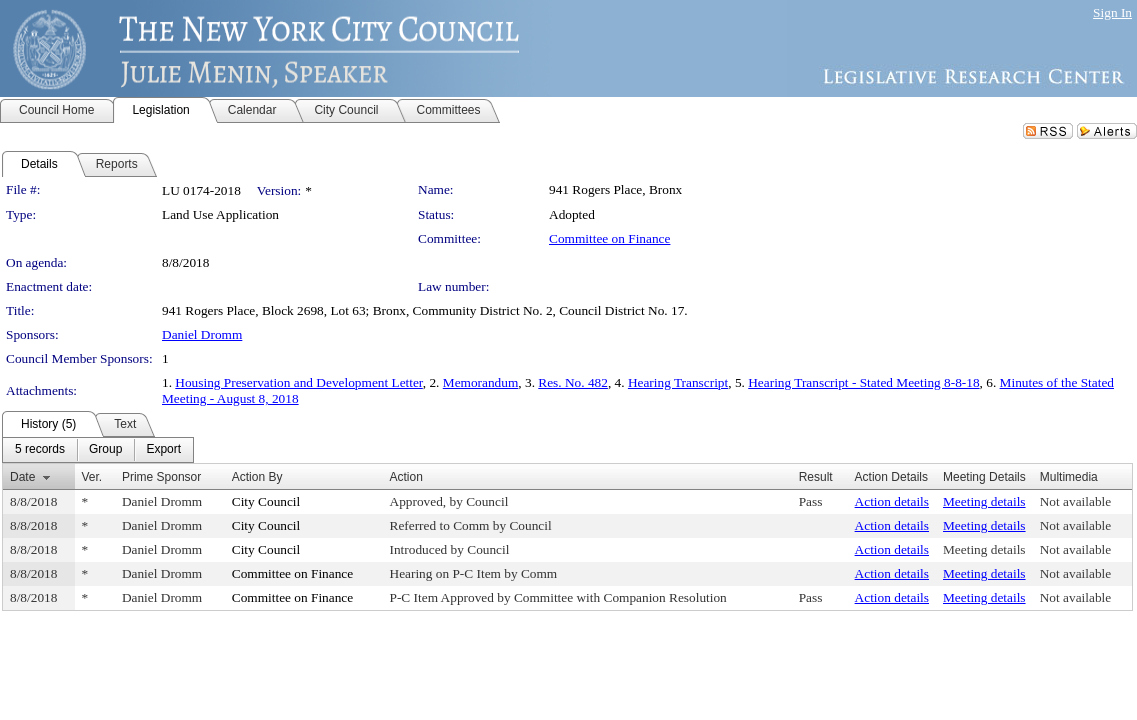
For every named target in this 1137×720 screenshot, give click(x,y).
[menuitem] (40, 450)
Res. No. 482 (573, 382)
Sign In (1112, 12)
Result (816, 477)
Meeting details (984, 501)
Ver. (92, 477)
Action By (257, 477)
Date (22, 477)
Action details (892, 501)
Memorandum (481, 382)
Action (406, 477)
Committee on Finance (609, 238)
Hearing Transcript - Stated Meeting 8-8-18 (863, 382)
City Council (266, 501)
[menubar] (98, 450)
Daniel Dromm (202, 334)
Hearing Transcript (678, 382)
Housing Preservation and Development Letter (298, 382)
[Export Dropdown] (163, 450)
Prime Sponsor (161, 477)
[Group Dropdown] (105, 450)
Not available (1075, 501)
